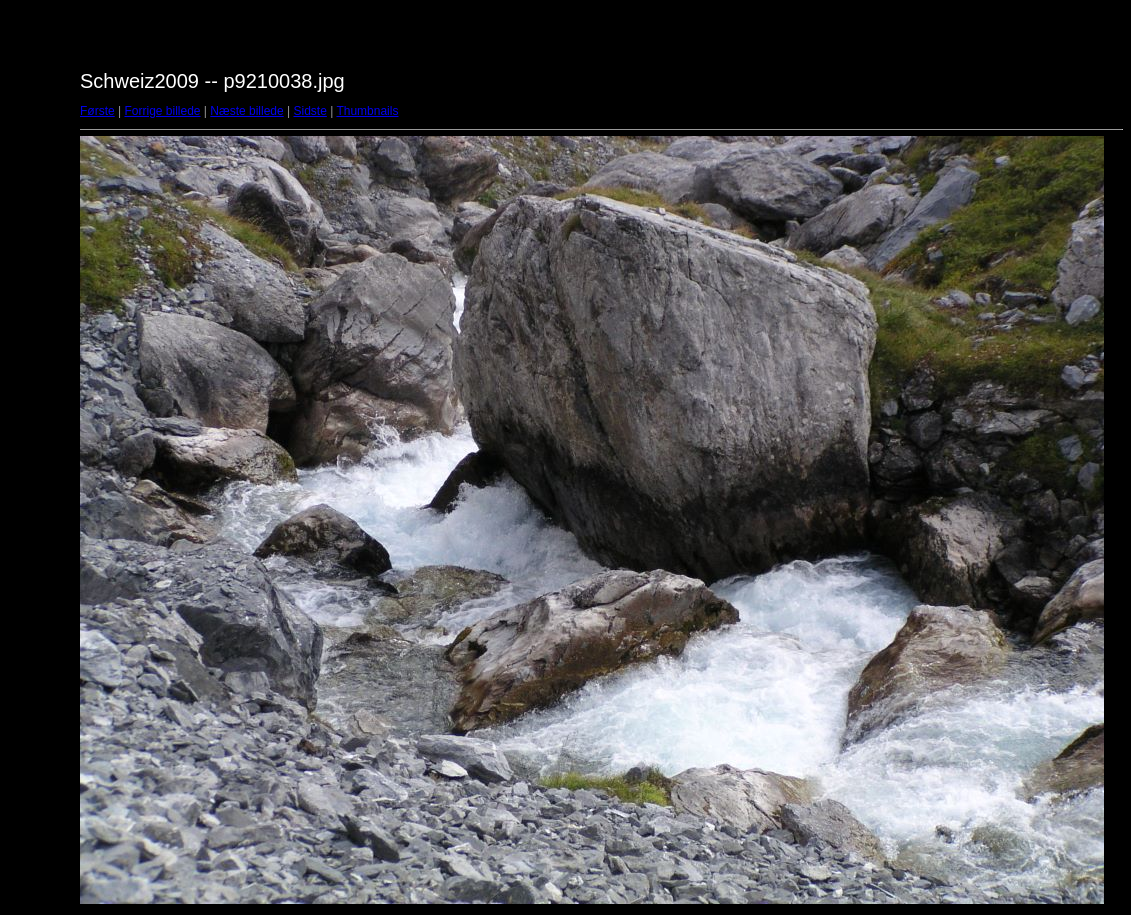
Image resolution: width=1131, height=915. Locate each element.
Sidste (309, 111)
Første (97, 111)
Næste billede (246, 111)
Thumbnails (367, 111)
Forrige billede (162, 111)
